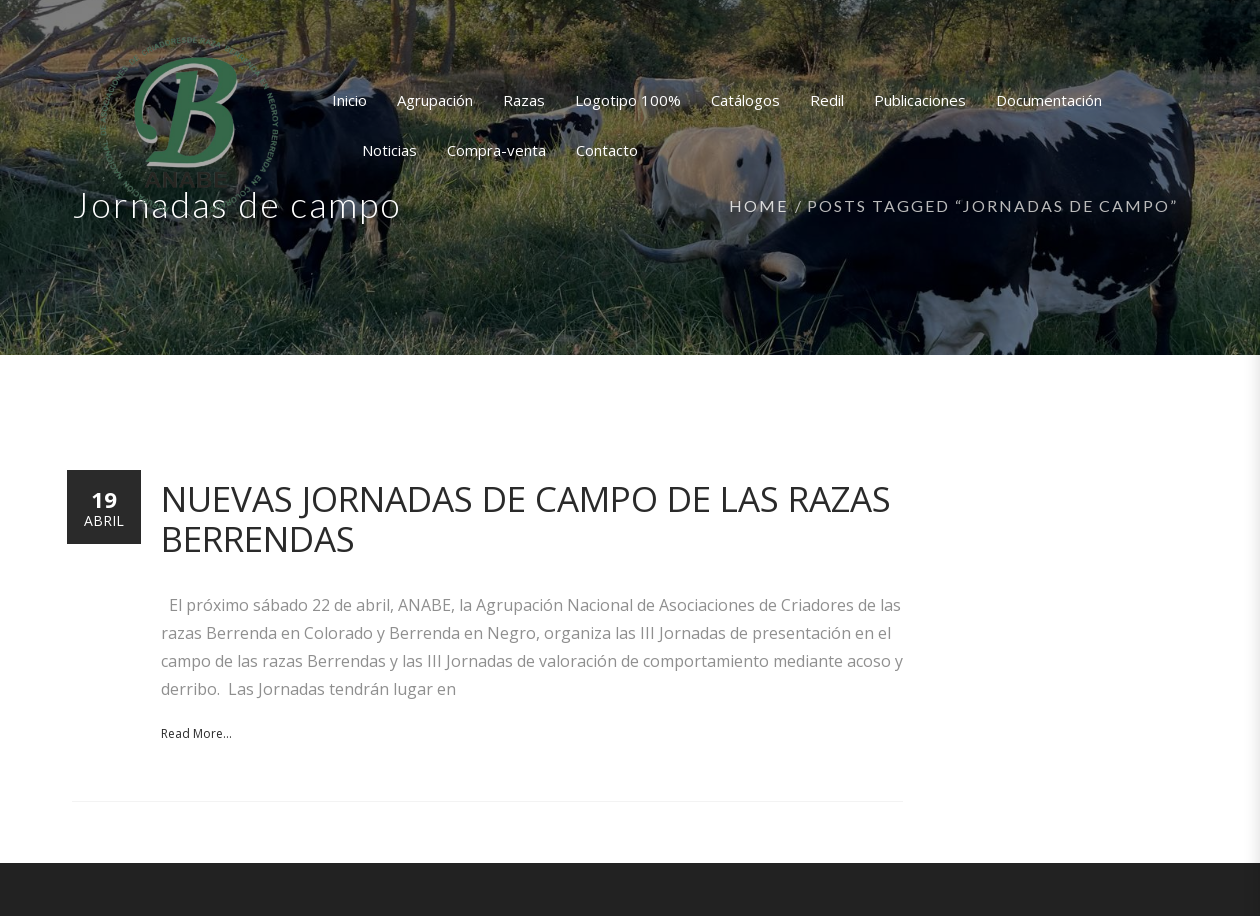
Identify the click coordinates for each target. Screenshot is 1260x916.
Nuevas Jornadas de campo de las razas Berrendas (526, 518)
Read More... (196, 733)
